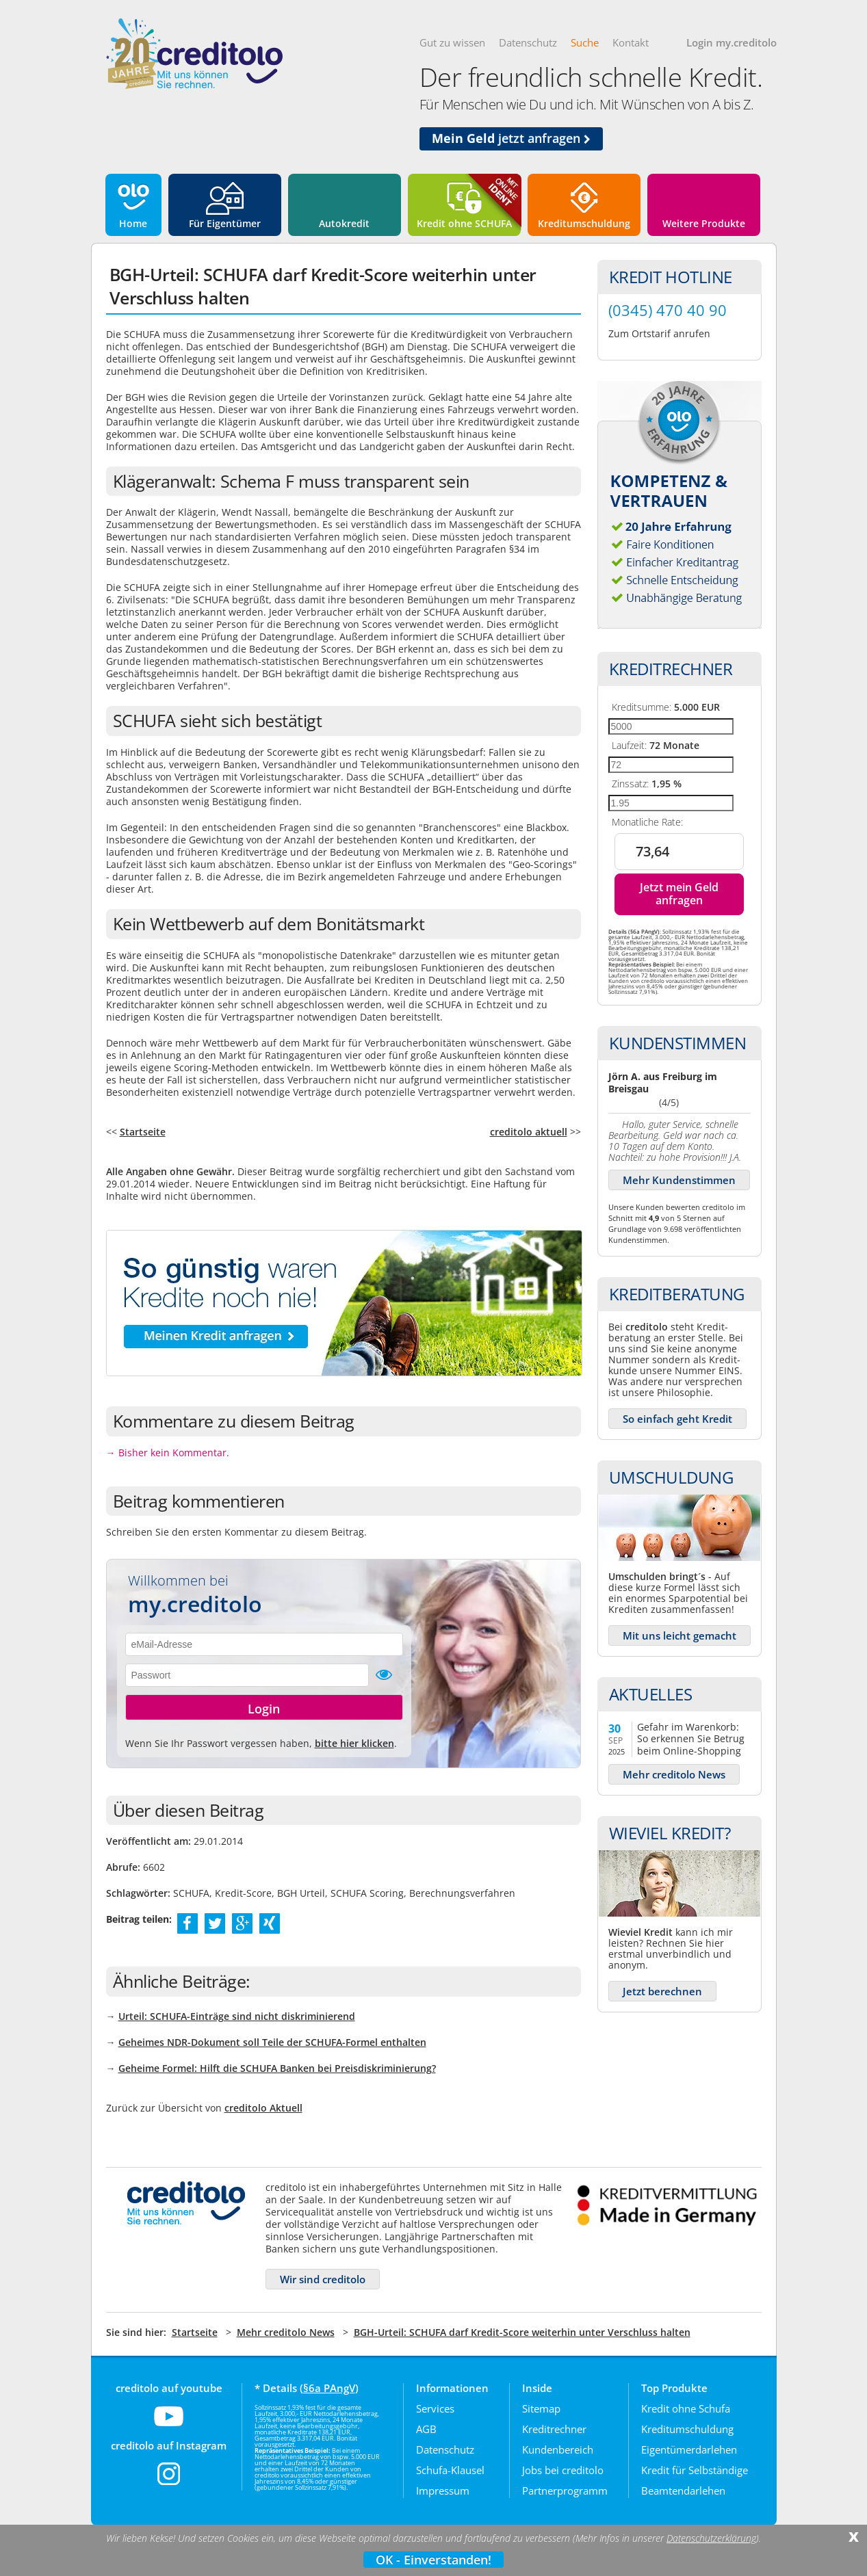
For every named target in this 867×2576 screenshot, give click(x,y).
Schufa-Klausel (450, 2470)
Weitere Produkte (703, 223)
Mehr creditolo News (674, 1774)
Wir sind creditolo (322, 2279)
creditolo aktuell (528, 1131)
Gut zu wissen (452, 42)
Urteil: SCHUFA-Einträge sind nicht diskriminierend (236, 2016)
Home (133, 223)
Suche (585, 42)
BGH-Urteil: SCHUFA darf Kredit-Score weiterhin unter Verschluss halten (522, 2332)
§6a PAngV (329, 2388)
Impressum (442, 2490)
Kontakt (630, 42)
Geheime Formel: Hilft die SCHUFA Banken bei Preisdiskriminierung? (277, 2068)
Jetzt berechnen (662, 1991)
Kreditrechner (554, 2429)
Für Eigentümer (225, 223)
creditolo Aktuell (263, 2107)
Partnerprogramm (565, 2490)
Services (435, 2408)
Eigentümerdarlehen (689, 2449)
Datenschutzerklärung (711, 2538)
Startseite (143, 1131)
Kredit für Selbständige (694, 2470)
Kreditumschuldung (584, 223)
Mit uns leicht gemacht (679, 1635)
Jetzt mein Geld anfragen (679, 894)
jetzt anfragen (511, 138)
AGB (426, 2429)
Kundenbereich (557, 2449)
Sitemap (541, 2408)
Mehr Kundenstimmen (679, 1180)
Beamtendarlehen (683, 2490)
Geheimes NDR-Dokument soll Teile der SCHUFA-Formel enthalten (272, 2042)
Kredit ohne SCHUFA (464, 223)
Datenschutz (528, 42)
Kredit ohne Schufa (685, 2408)
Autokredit (344, 223)
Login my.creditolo (731, 42)
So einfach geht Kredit (677, 1418)
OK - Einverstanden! (433, 2559)
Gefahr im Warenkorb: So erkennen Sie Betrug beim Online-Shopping (691, 1738)
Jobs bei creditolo (563, 2470)
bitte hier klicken (354, 1743)
